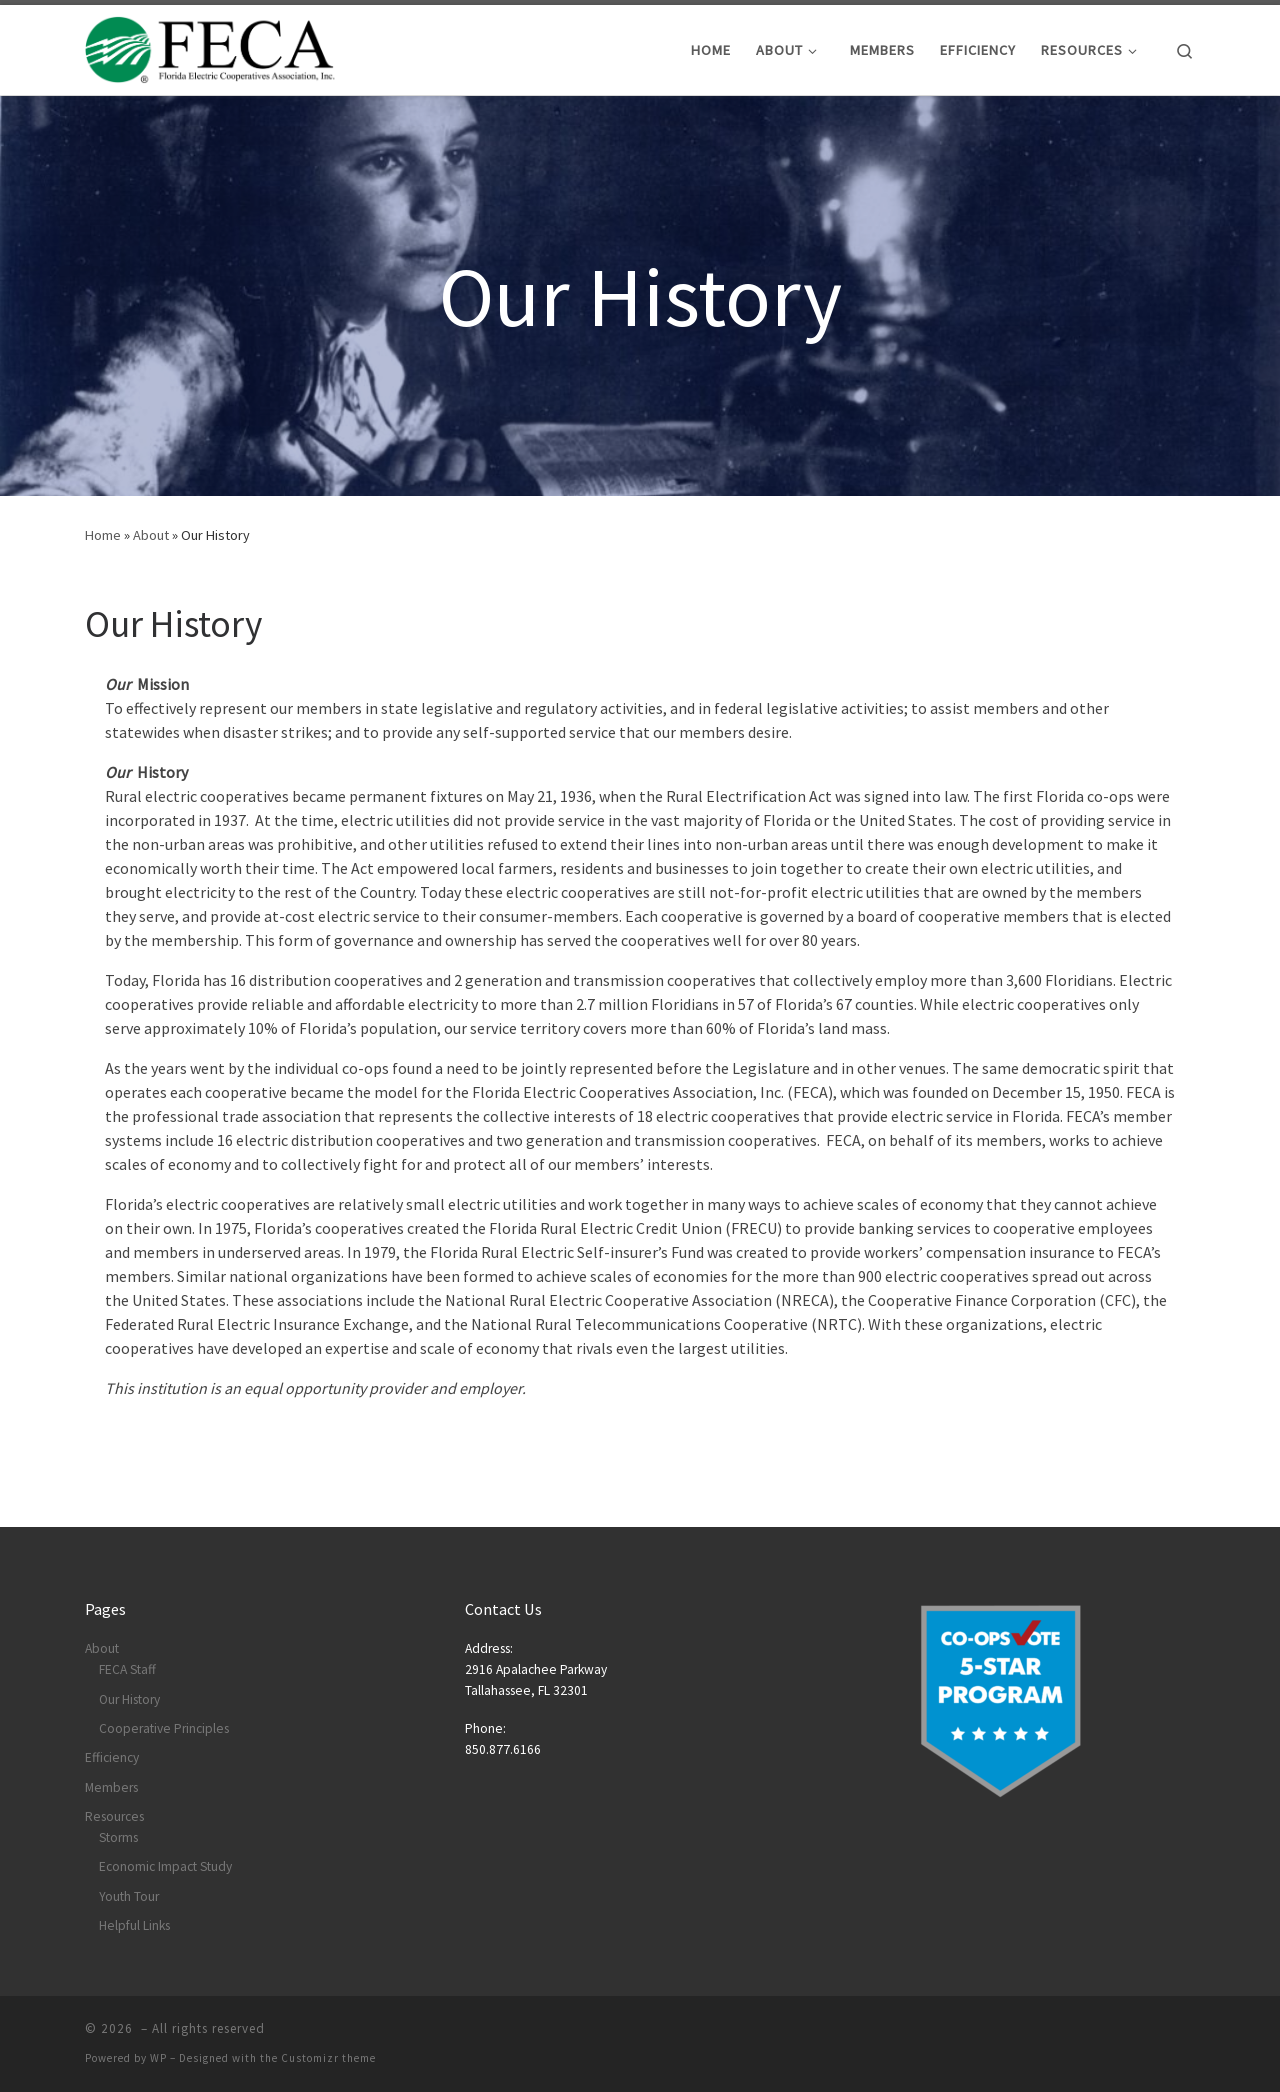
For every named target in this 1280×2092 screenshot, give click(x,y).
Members (111, 1787)
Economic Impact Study (165, 1866)
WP (158, 2058)
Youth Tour (129, 1896)
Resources (114, 1816)
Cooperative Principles (164, 1728)
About (151, 535)
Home (103, 535)
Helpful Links (134, 1925)
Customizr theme (328, 2058)
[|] (210, 46)
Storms (118, 1837)
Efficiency (112, 1757)
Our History (129, 1699)
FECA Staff (127, 1669)
